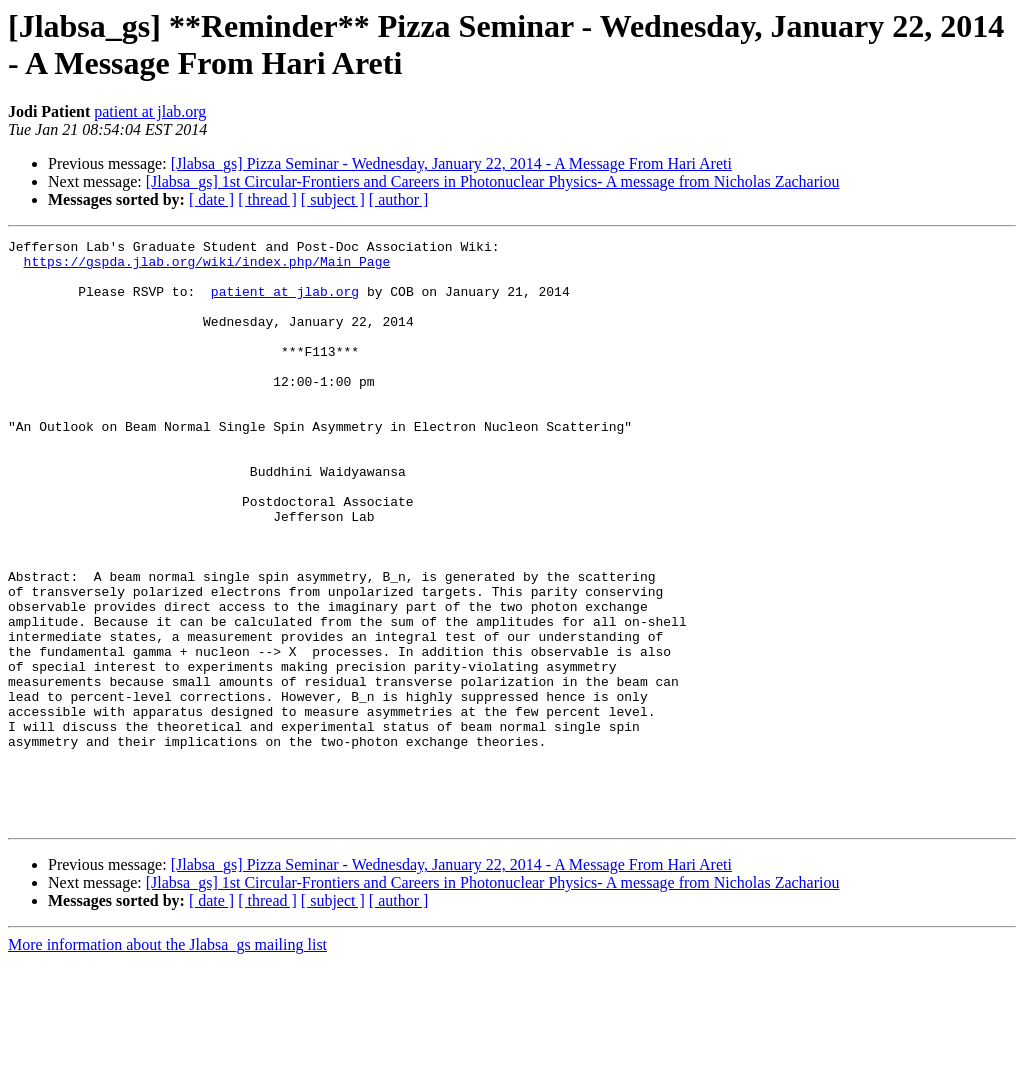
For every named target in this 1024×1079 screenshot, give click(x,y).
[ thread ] (267, 199)
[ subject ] (333, 199)
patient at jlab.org (150, 111)
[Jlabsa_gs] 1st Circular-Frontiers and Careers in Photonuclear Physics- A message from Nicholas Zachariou (493, 181)
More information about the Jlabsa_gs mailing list (167, 1061)
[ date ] (211, 199)
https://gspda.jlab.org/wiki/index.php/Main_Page (207, 267)
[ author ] (399, 199)
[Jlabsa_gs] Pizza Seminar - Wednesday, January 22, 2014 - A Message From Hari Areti (451, 163)
